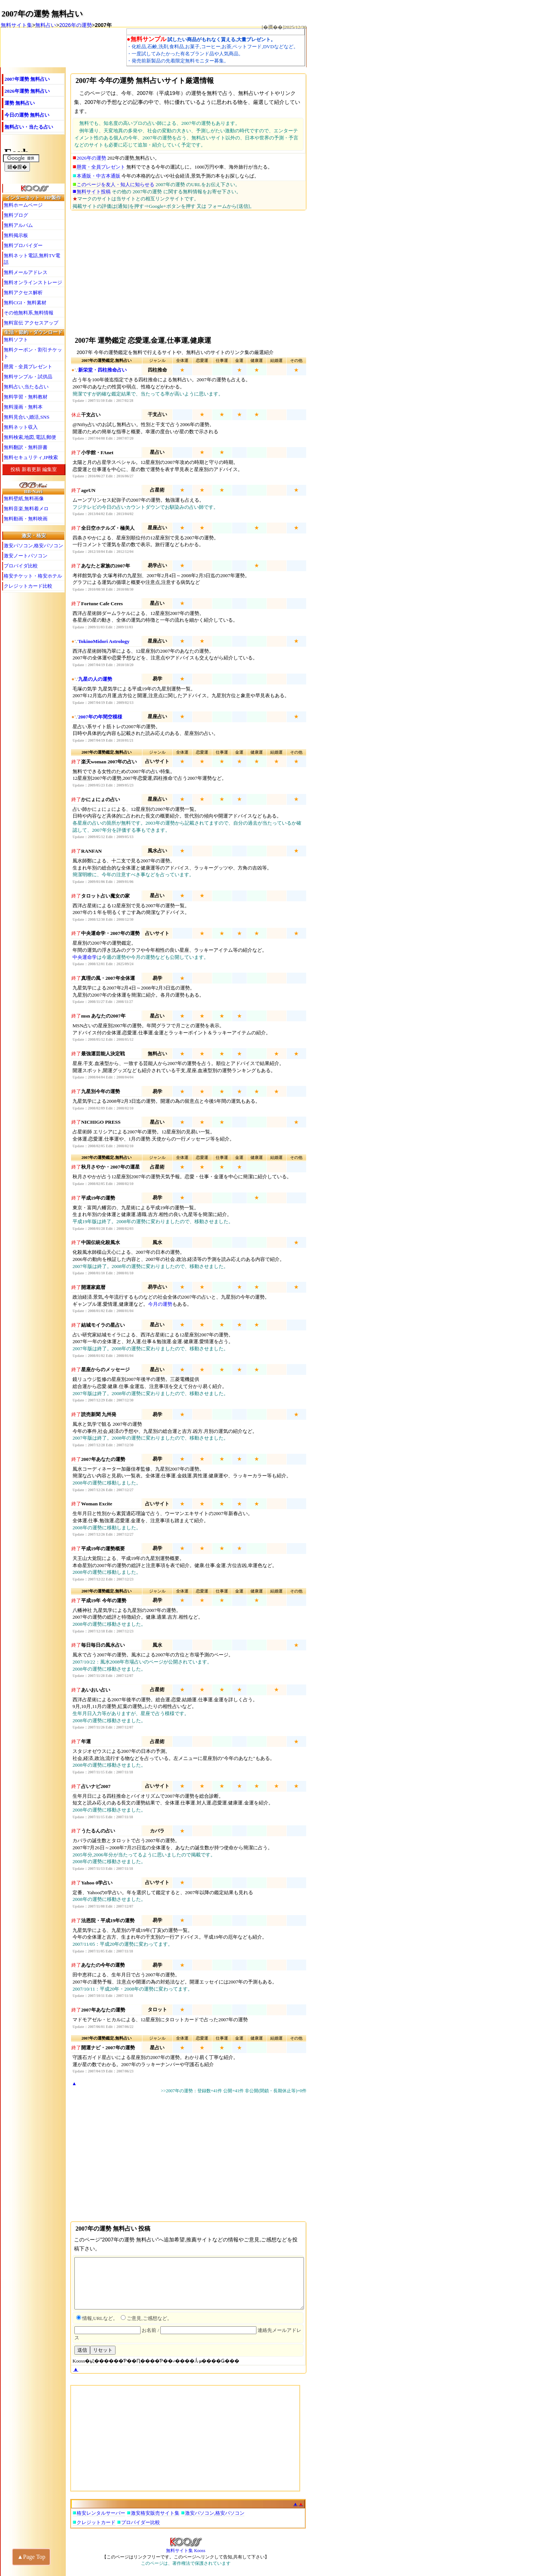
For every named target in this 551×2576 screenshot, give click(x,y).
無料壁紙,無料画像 (24, 498)
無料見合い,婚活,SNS (26, 417)
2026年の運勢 (75, 25)
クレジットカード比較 (28, 586)
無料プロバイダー (23, 245)
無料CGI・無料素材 (25, 302)
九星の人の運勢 (95, 679)
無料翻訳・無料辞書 (25, 447)
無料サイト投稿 (94, 191)
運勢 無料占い (19, 103)
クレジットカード (96, 2522)
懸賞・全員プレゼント (101, 167)
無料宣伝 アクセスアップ (31, 323)
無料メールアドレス (25, 272)
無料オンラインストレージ (33, 282)
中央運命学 (85, 957)
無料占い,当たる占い (26, 387)
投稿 (15, 469)
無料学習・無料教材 (25, 397)
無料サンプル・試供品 (28, 376)
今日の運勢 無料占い (26, 115)
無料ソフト (16, 339)
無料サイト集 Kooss (185, 2548)
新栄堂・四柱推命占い (102, 370)
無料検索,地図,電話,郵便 (30, 437)
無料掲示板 (16, 235)
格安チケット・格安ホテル (33, 576)
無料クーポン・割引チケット (33, 353)
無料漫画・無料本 (23, 407)
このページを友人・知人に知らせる (115, 184)
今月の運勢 (160, 1304)
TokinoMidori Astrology (103, 641)
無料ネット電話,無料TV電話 (32, 259)
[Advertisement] (186, 271)
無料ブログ (16, 215)
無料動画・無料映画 (25, 518)
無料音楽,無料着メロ (26, 508)
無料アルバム (18, 225)
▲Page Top (31, 2557)
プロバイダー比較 (140, 2522)
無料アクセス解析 (23, 292)
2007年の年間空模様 (100, 717)
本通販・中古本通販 (98, 176)
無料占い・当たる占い (28, 127)
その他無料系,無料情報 (28, 313)
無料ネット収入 (21, 427)
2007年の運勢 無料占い (42, 13)
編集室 (49, 469)
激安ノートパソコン (25, 555)
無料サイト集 (16, 25)
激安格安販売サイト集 (155, 2513)
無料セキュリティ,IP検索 (31, 457)
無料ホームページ (23, 205)
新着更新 (31, 469)
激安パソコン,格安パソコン (33, 545)
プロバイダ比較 (21, 566)
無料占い (45, 25)
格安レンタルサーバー (101, 2513)
